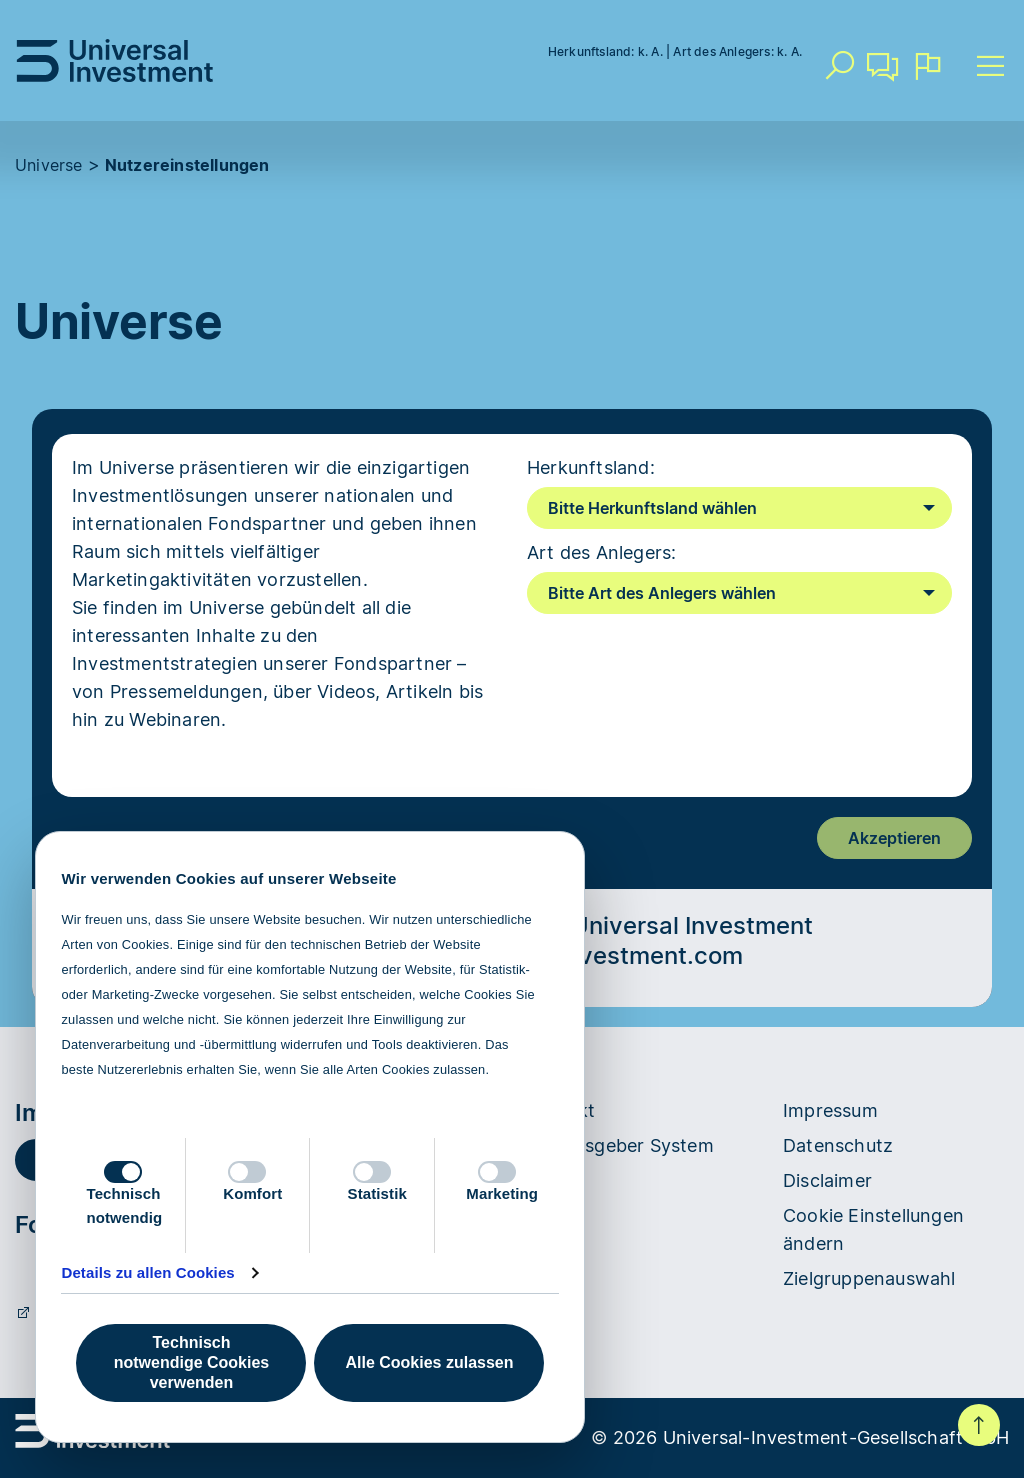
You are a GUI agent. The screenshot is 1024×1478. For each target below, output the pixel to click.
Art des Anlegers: (601, 552)
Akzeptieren (894, 838)
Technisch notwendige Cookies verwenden (191, 1362)
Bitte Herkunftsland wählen (652, 508)
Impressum (830, 1110)
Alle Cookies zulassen (429, 1362)
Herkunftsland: (591, 467)
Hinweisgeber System (620, 1145)
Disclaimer (827, 1180)
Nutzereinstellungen (187, 165)
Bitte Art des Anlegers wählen (662, 593)
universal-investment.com (593, 955)
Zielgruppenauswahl (869, 1278)
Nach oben (979, 1425)
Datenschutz (838, 1145)
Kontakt (883, 74)
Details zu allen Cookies (147, 1272)
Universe (49, 165)
